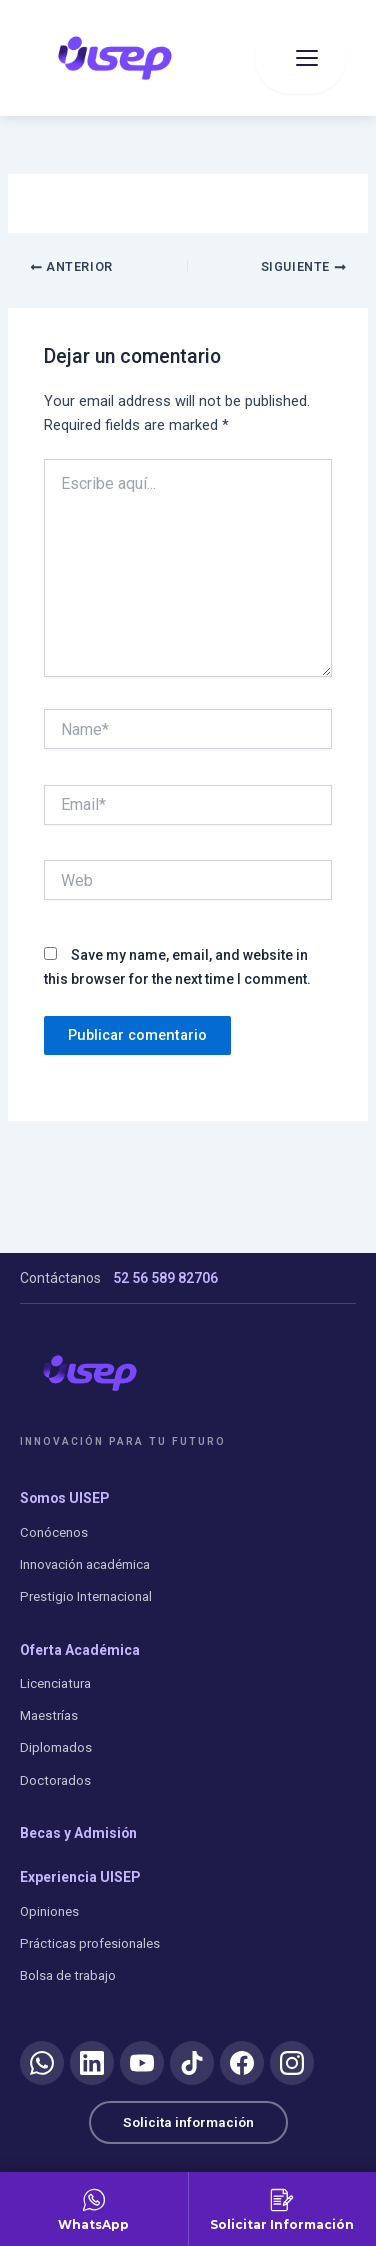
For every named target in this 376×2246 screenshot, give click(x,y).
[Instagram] (292, 2063)
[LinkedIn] (92, 2063)
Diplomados (56, 1747)
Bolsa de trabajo (68, 1975)
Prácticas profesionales (90, 1943)
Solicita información (188, 2122)
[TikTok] (192, 2063)
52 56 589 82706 (165, 1278)
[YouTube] (142, 2063)
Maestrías (49, 1715)
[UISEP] (90, 1373)
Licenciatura (55, 1683)
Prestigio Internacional (86, 1596)
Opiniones (49, 1911)
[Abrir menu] (300, 58)
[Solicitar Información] (283, 2209)
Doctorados (55, 1780)
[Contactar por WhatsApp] (94, 2209)
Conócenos (54, 1532)
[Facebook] (242, 2063)
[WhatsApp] (42, 2063)
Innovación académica (85, 1564)
